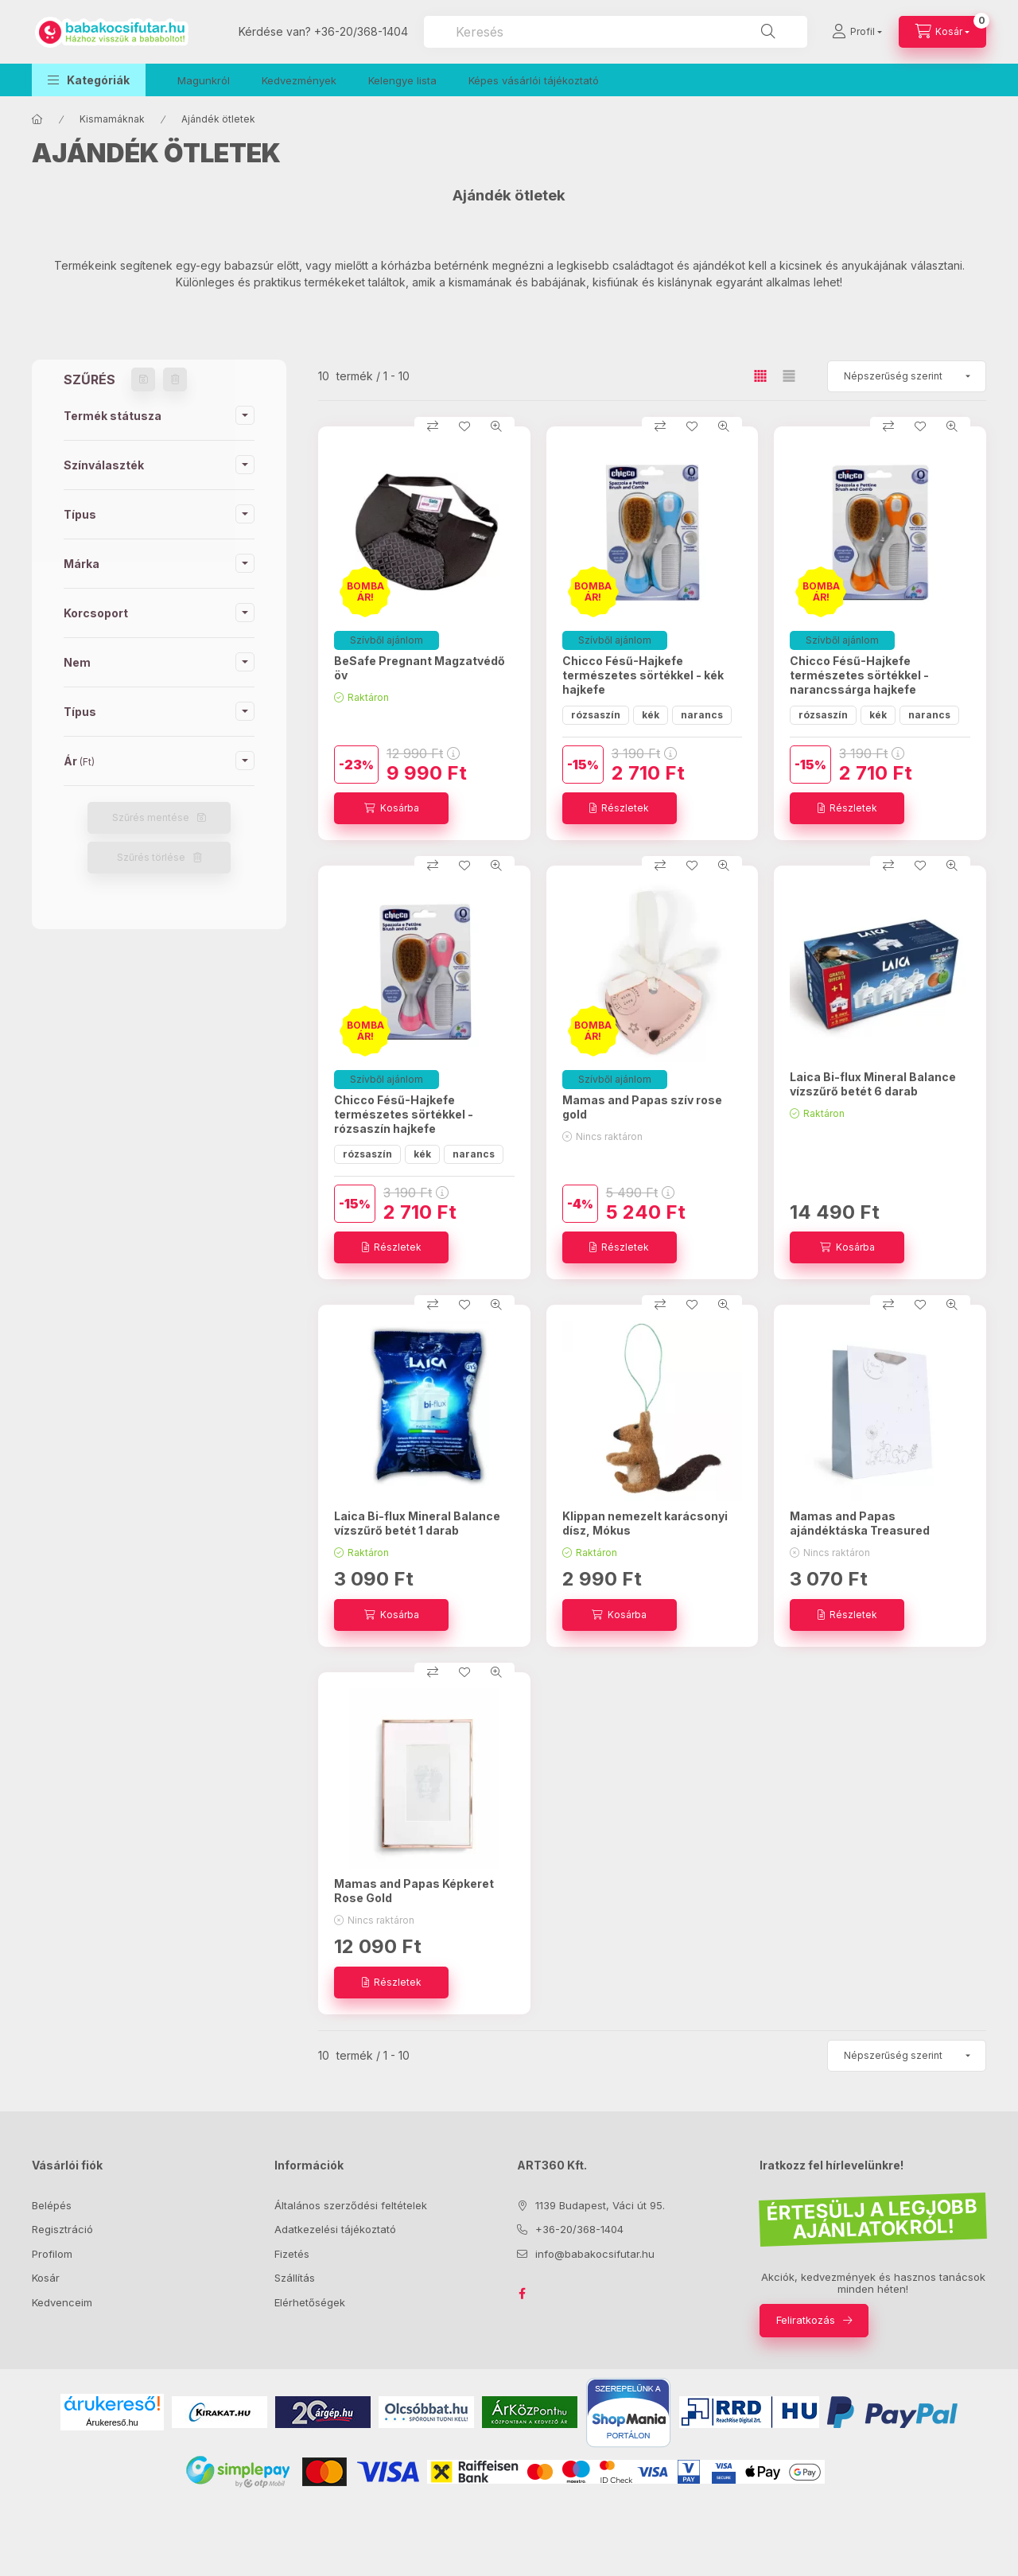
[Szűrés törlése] (175, 379)
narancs (702, 715)
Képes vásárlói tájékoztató (533, 80)
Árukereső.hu (112, 2422)
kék (650, 715)
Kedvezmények (299, 80)
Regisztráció (62, 2229)
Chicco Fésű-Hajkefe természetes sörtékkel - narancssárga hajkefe (859, 675)
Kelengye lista (402, 80)
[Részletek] (619, 808)
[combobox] (615, 32)
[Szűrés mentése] (143, 379)
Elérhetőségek (309, 2302)
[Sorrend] (906, 376)
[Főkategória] (37, 119)
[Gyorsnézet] (496, 426)
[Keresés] (768, 32)
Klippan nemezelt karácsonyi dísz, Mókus (645, 1523)
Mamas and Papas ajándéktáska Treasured (860, 1523)
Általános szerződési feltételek (350, 2205)
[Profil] (857, 32)
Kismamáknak (112, 119)
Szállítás (294, 2277)
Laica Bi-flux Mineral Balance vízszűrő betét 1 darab (417, 1523)
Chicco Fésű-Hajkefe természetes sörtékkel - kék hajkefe (643, 675)
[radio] (789, 376)
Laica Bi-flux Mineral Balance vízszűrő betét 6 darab (873, 1084)
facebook (522, 2293)
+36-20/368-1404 (361, 31)
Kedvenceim (62, 2302)
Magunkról (203, 80)
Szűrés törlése (151, 857)
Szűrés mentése (150, 817)
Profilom (52, 2253)
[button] (89, 80)
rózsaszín (595, 715)
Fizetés (291, 2253)
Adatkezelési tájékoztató (335, 2229)
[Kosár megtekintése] (942, 32)
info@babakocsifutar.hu (595, 2253)
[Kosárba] (391, 808)
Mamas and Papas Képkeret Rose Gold (414, 1891)
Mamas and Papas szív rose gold (642, 1107)
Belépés (52, 2205)
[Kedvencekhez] (464, 426)
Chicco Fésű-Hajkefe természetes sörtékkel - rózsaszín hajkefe (403, 1114)
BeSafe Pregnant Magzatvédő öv (419, 668)
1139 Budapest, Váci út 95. (600, 2205)
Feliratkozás (805, 2319)
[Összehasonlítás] (433, 426)
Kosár (46, 2277)
